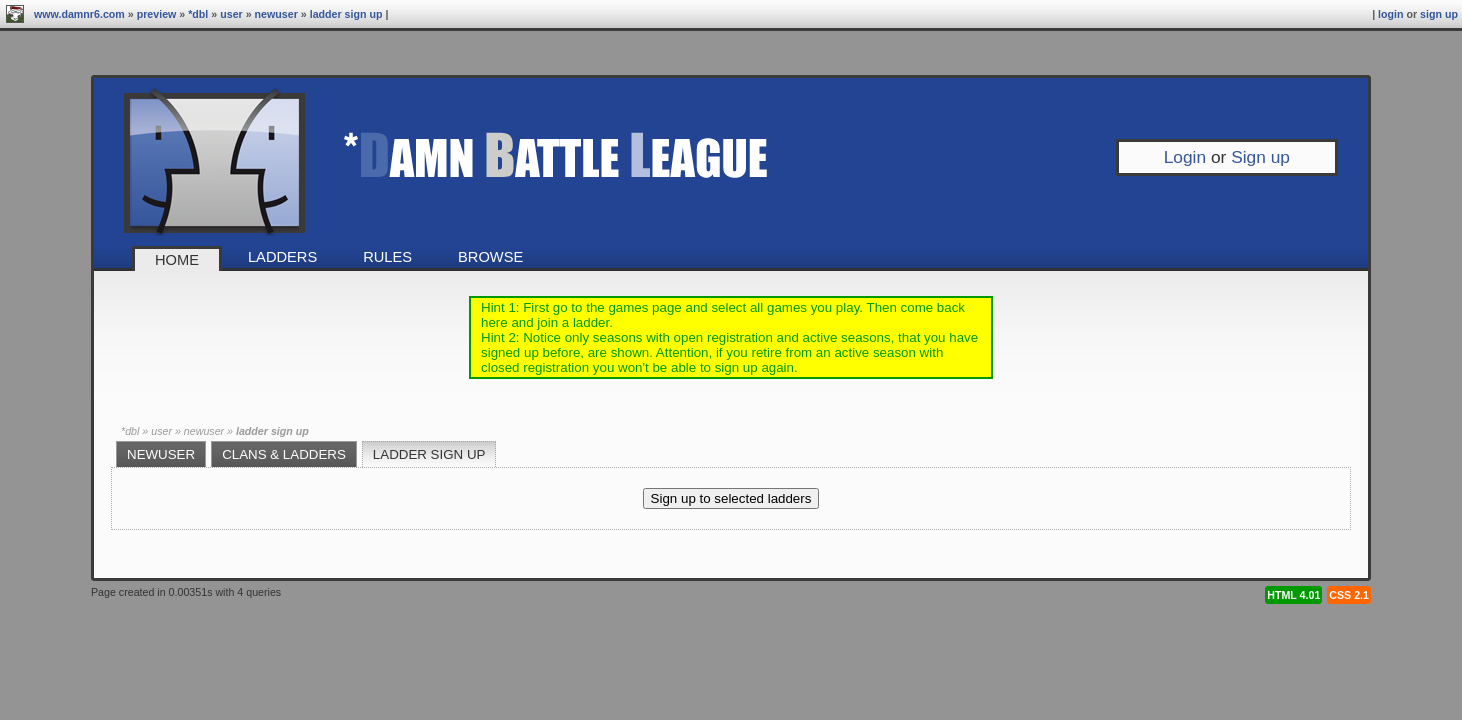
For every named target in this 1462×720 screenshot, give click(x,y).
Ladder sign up (346, 14)
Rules (387, 257)
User (231, 14)
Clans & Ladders (284, 454)
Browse (490, 257)
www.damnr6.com (79, 14)
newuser (276, 14)
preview (157, 14)
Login (1390, 14)
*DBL (198, 14)
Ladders (282, 257)
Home (177, 260)
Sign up (1439, 14)
